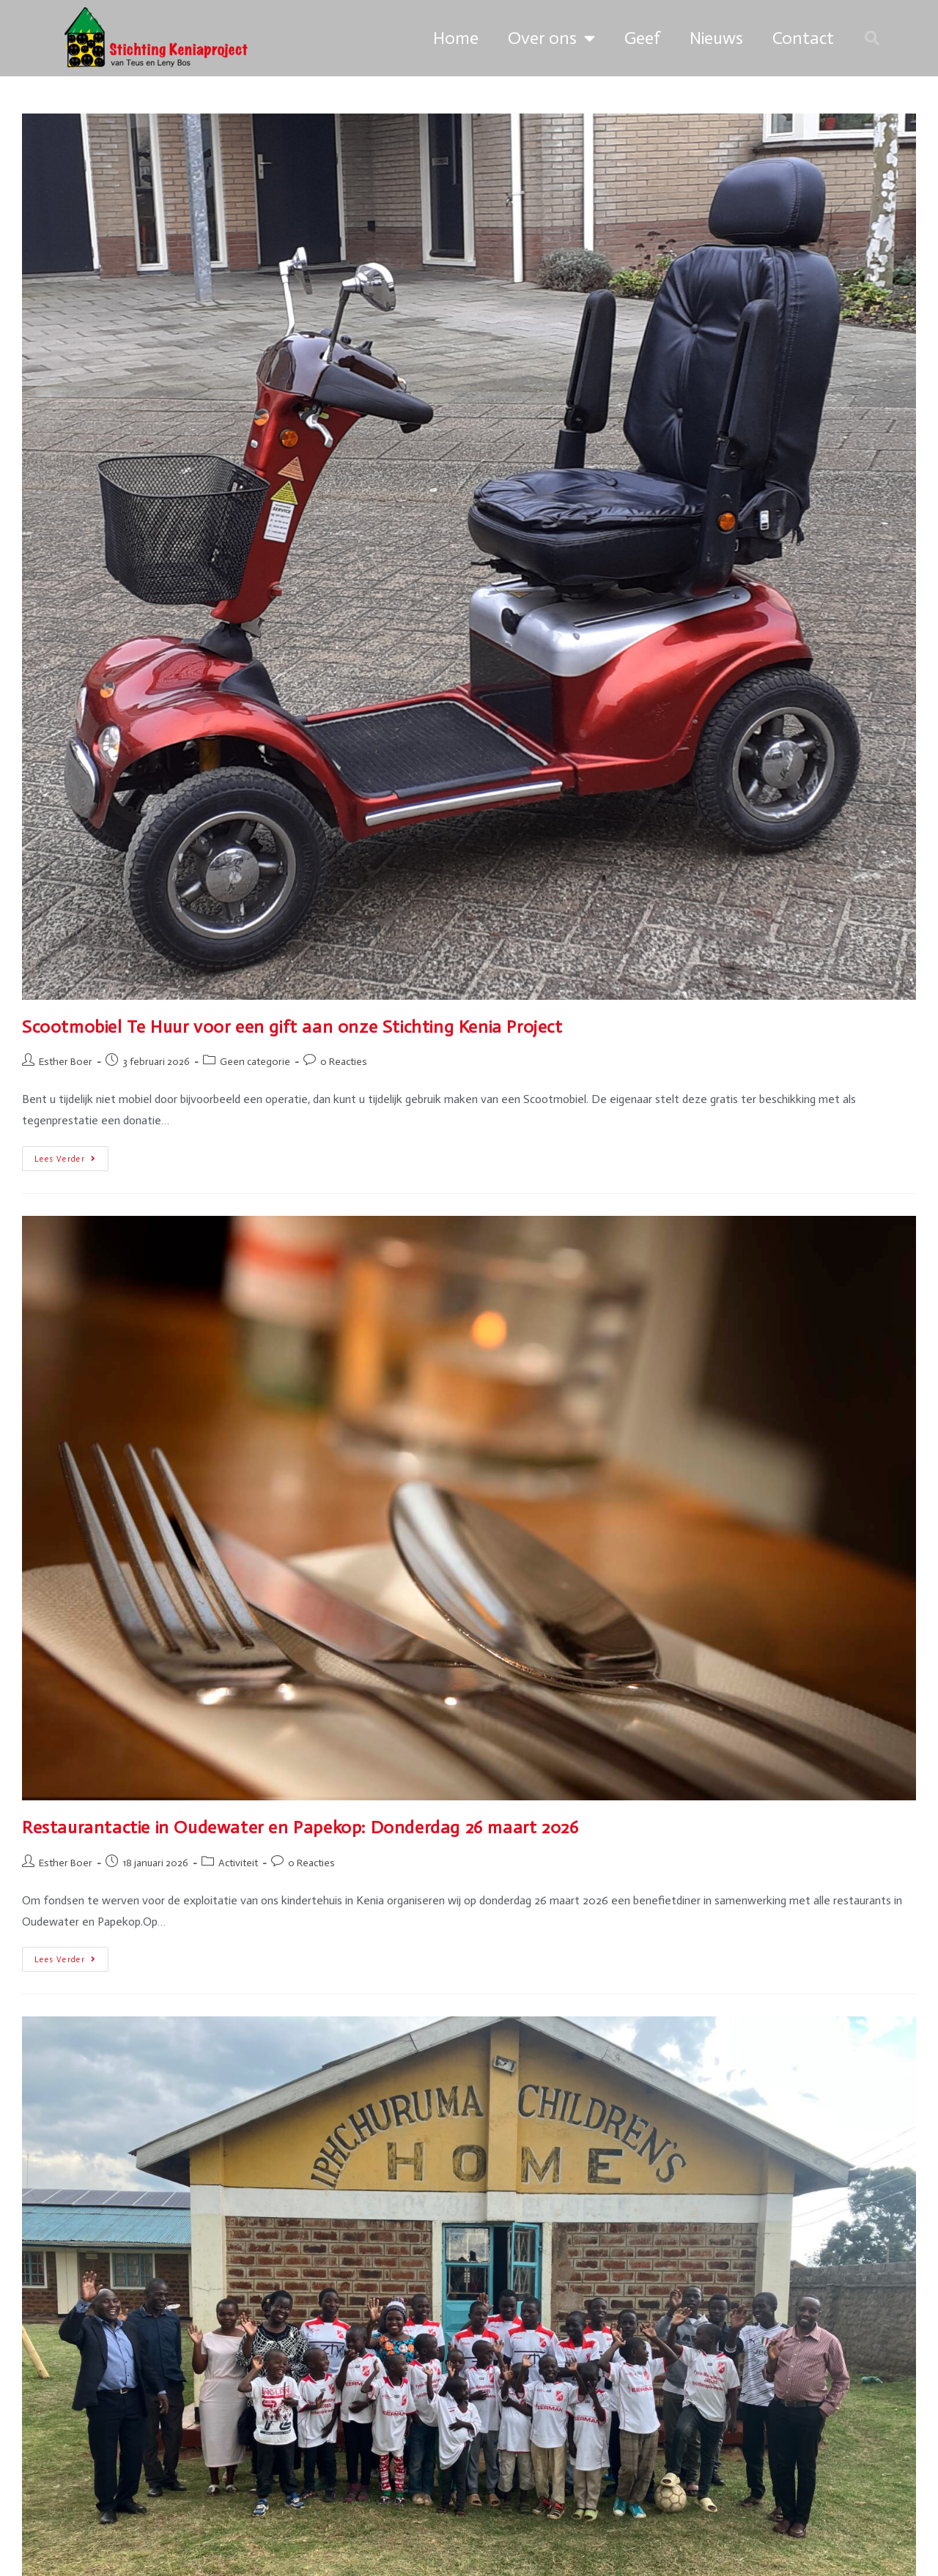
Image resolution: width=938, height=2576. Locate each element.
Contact (803, 37)
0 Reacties (343, 1061)
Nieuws (716, 37)
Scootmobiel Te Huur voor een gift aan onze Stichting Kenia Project (292, 1026)
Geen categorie (255, 1061)
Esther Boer (65, 1061)
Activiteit (238, 1863)
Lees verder (71, 1155)
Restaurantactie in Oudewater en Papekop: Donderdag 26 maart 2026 (300, 1827)
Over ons (551, 38)
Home (456, 37)
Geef (642, 37)
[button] (872, 38)
